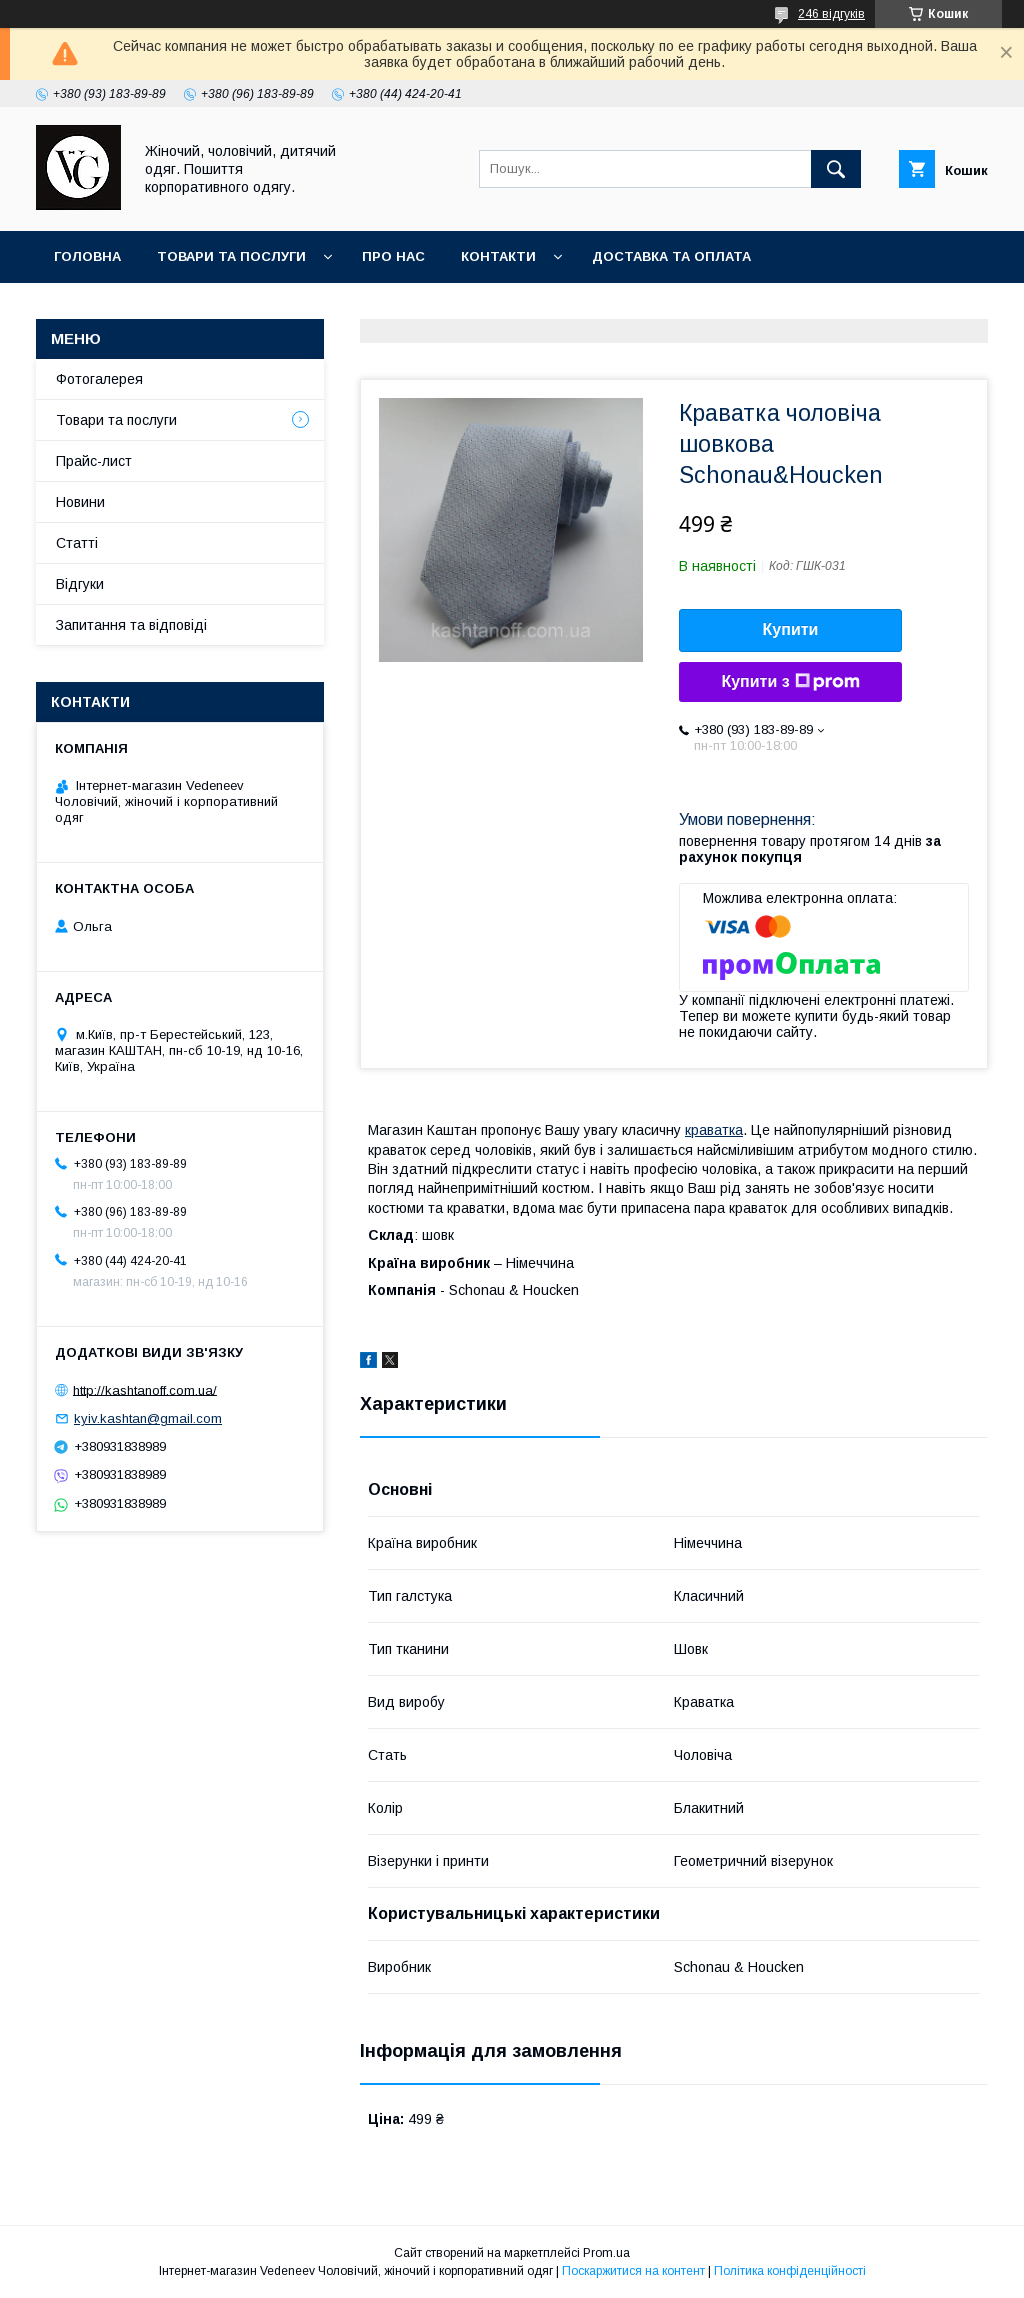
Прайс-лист (94, 461)
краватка (714, 1130)
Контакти (498, 256)
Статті (77, 543)
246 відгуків (831, 14)
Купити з (790, 682)
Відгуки (80, 584)
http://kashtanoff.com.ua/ (145, 1389)
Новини (80, 502)
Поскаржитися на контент (633, 2271)
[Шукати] (836, 169)
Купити (791, 629)
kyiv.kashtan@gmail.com (148, 1418)
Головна (87, 256)
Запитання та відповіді (131, 625)
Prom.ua (606, 2253)
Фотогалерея (99, 379)
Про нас (393, 256)
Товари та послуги (231, 256)
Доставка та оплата (671, 256)
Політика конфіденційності (790, 2271)
